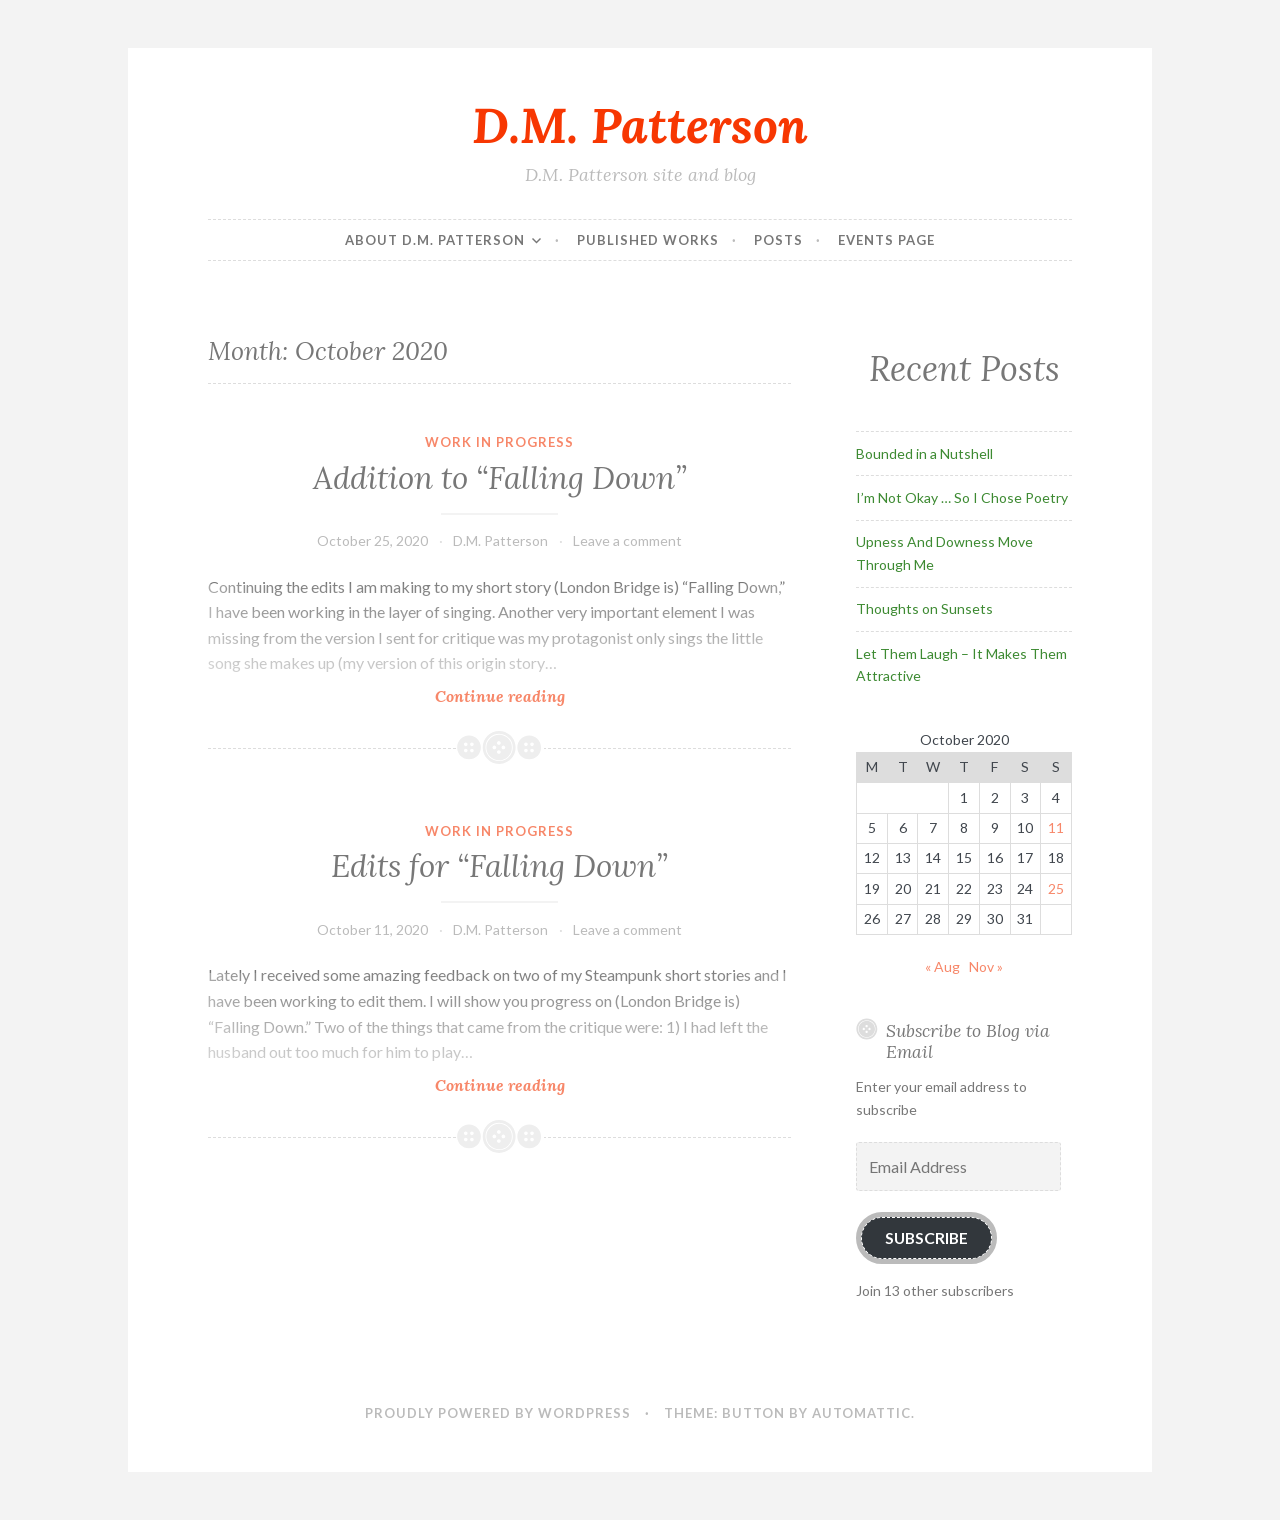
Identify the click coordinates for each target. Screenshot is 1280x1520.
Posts (778, 240)
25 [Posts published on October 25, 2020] (1056, 888)
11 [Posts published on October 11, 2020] (1056, 827)
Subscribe (926, 1237)
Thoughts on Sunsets (924, 608)
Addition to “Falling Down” (500, 478)
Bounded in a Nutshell (924, 453)
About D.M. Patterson (435, 240)
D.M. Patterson (640, 125)
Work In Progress (499, 442)
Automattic (861, 1413)
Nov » (986, 966)
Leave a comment (627, 540)
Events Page (886, 240)
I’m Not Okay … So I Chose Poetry (962, 497)
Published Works (648, 240)
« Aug (942, 966)
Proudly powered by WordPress (498, 1413)
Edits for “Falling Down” (499, 866)
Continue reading (532, 695)
